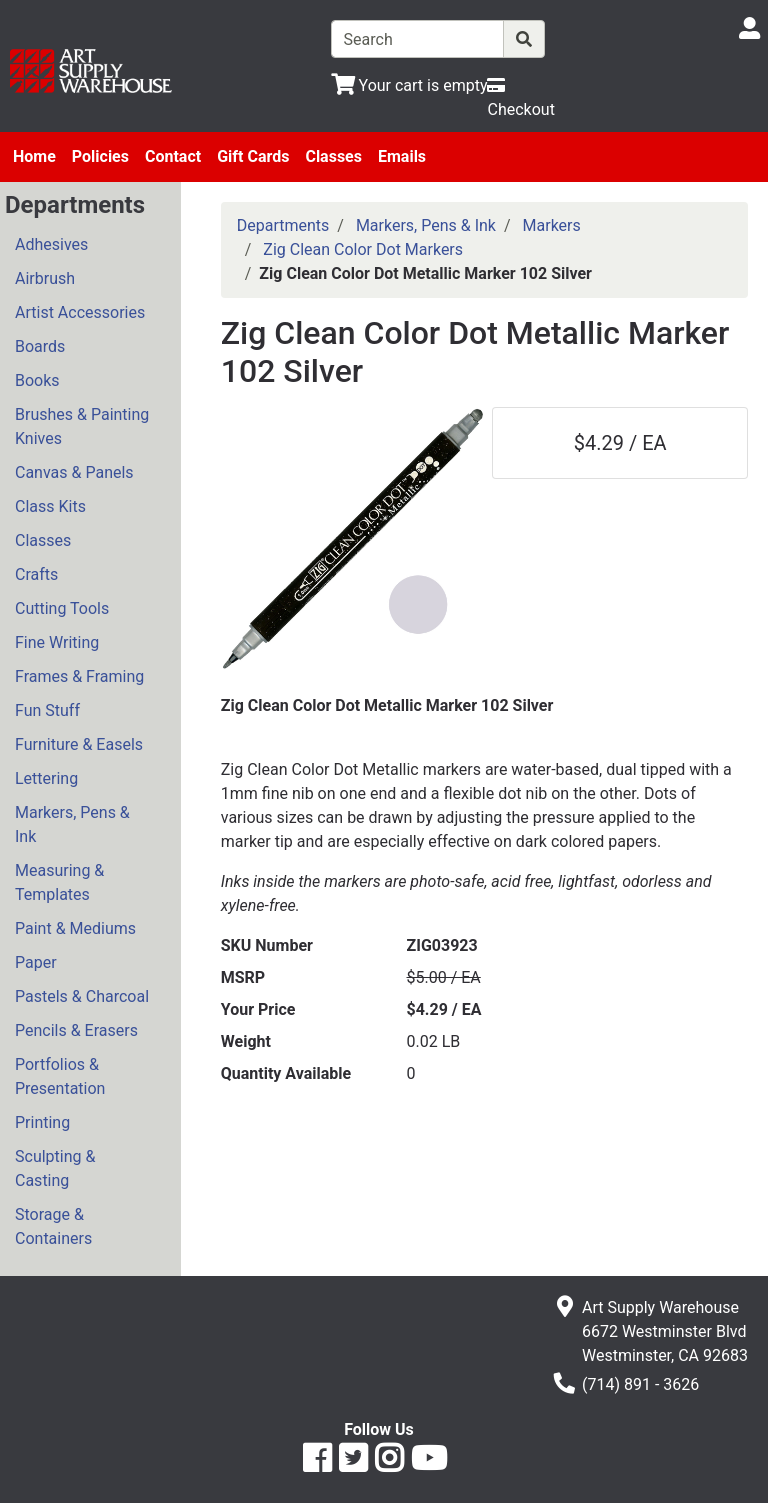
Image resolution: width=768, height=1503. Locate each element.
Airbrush (45, 278)
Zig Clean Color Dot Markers (363, 249)
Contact (173, 156)
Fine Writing (57, 642)
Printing (42, 1122)
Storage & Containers (53, 1226)
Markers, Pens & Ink (72, 824)
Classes (333, 156)
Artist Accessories (80, 312)
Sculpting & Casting (55, 1168)
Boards (40, 346)
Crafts (36, 574)
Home (34, 156)
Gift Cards (253, 156)
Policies (100, 156)
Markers (552, 225)
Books (37, 380)
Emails (402, 156)
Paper (36, 962)
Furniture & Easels (79, 744)
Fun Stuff (47, 710)
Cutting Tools (62, 608)
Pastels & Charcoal (82, 996)
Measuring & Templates (59, 882)
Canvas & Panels (74, 472)
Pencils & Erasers (76, 1030)
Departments (283, 225)
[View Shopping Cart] (409, 85)
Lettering (46, 778)
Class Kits (50, 506)
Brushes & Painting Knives (82, 426)
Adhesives (51, 244)
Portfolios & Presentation (60, 1076)
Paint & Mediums (75, 928)
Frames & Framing (79, 676)
